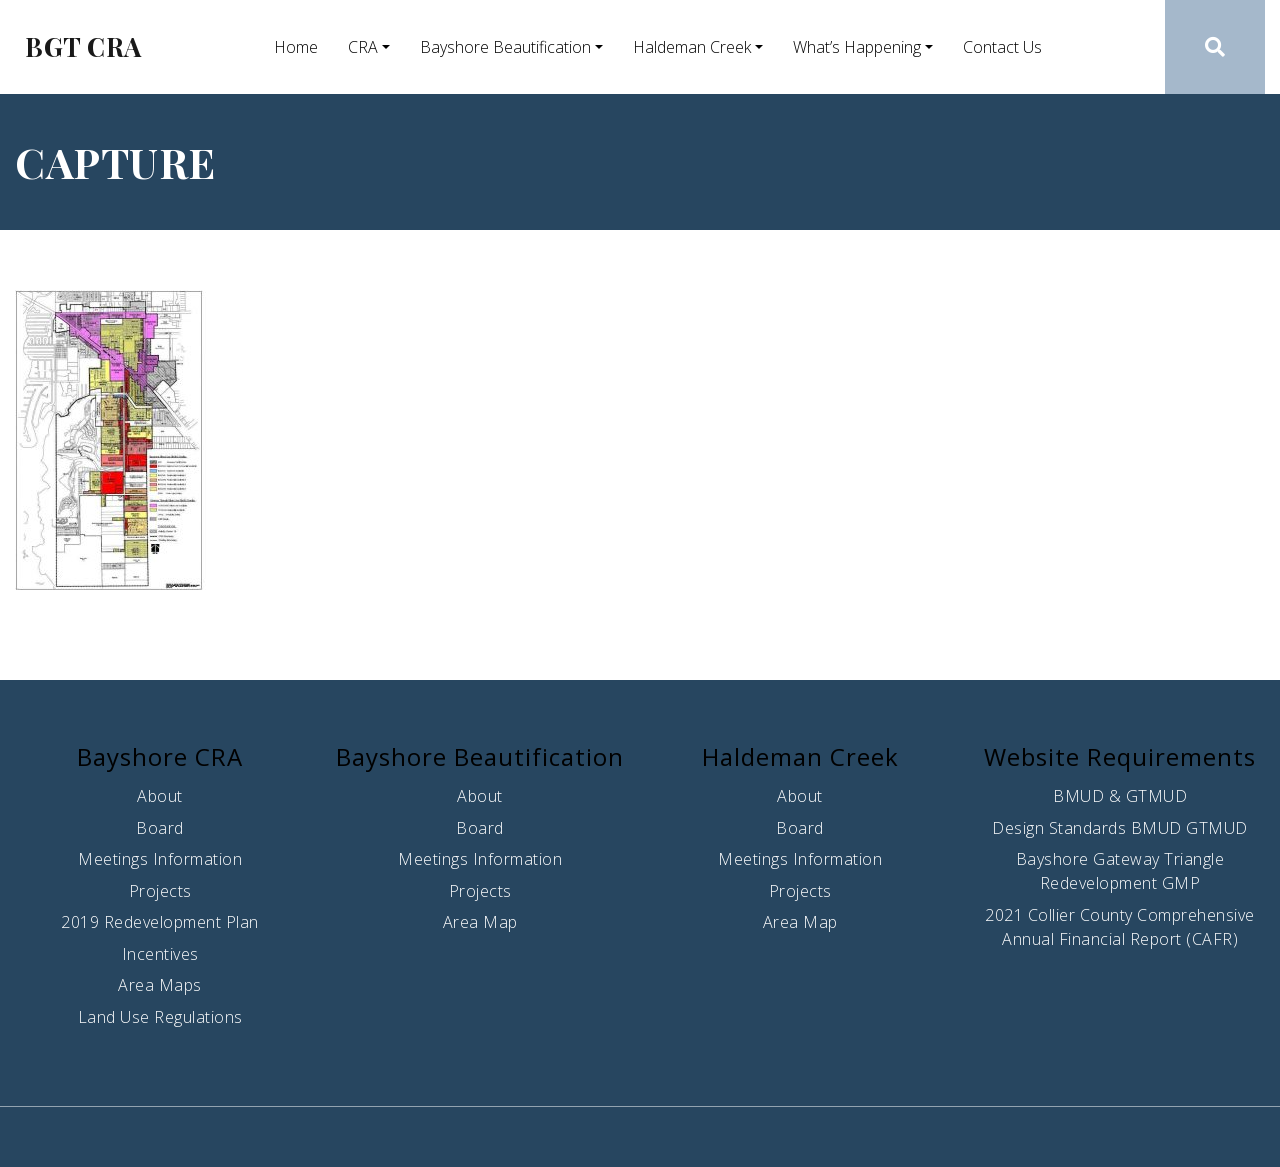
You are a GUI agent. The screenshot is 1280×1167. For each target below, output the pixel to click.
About (160, 796)
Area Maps (160, 985)
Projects (160, 891)
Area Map (480, 922)
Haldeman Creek (692, 47)
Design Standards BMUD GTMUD (1120, 828)
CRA (363, 47)
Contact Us (1002, 47)
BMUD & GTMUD (1120, 796)
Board (160, 828)
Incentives (160, 954)
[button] (1215, 47)
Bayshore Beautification (505, 47)
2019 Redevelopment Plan (160, 922)
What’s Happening (857, 47)
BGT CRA (83, 47)
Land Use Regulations (160, 1017)
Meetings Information (160, 859)
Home (296, 47)
